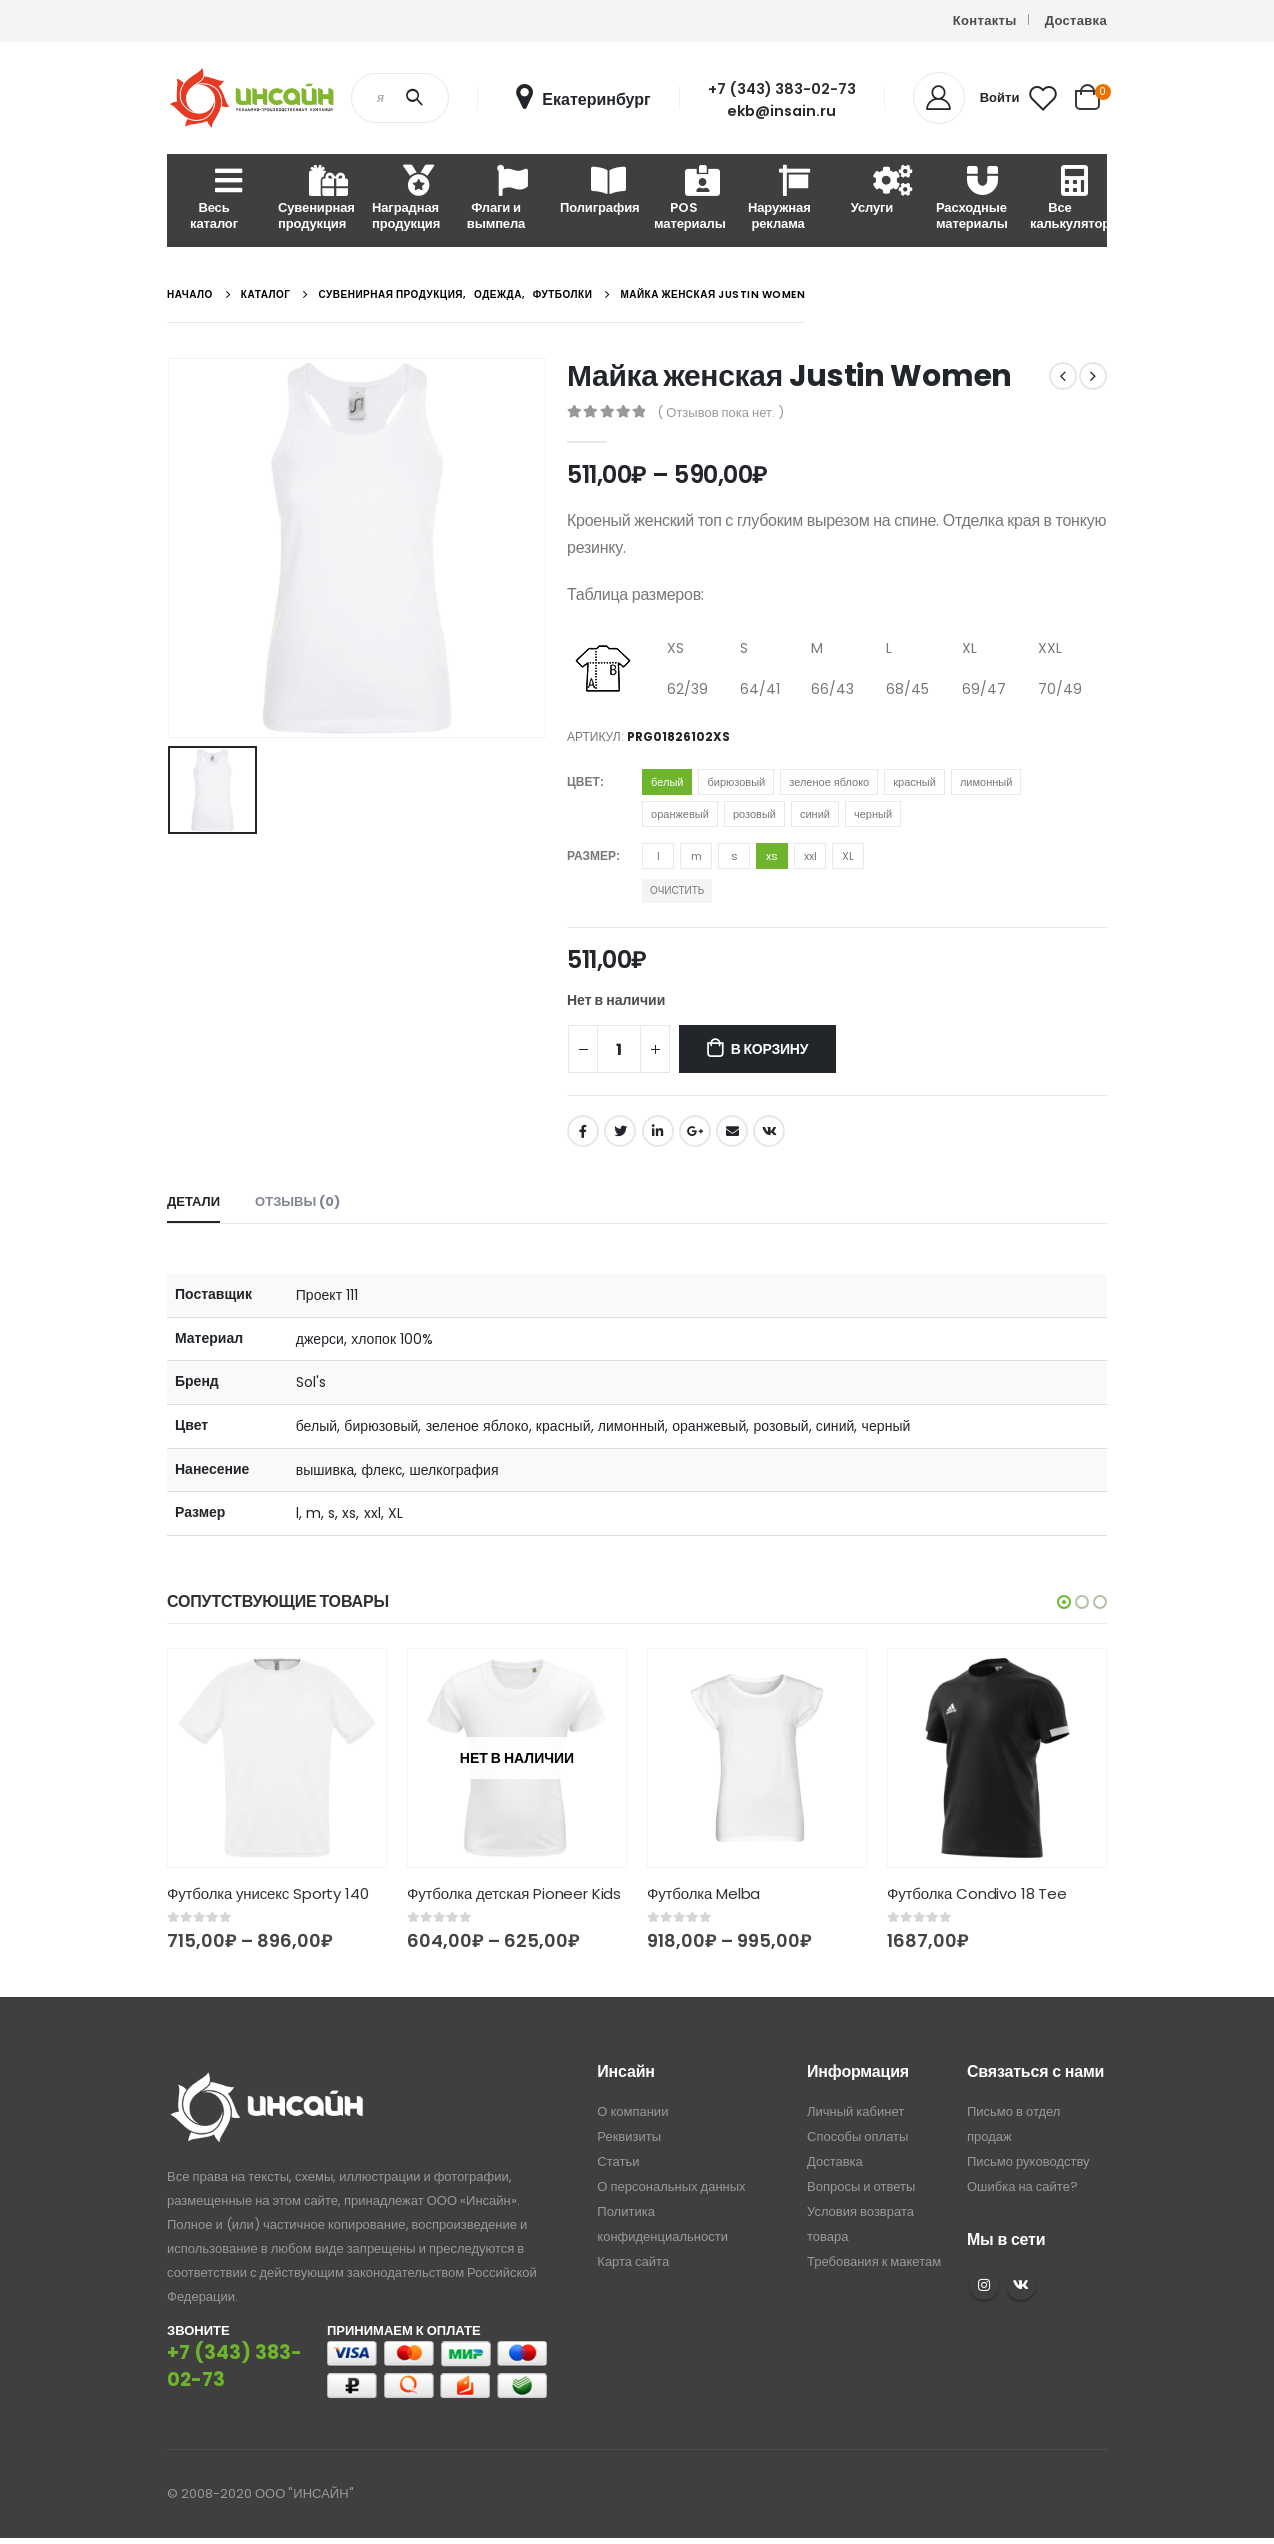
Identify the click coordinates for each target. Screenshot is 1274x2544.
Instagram (984, 2285)
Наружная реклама (779, 199)
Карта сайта (633, 2262)
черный (873, 814)
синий (815, 814)
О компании (632, 2112)
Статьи (618, 2162)
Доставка (1076, 20)
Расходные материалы (972, 199)
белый (667, 782)
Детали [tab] (193, 1201)
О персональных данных (671, 2187)
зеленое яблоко (829, 782)
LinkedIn (658, 1131)
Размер (591, 855)
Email (732, 1131)
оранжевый (680, 814)
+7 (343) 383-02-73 (782, 89)
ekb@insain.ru (781, 111)
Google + (695, 1131)
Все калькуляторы (1068, 199)
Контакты (985, 20)
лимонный (986, 782)
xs (772, 856)
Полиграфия (598, 191)
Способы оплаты (857, 2137)
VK (1021, 2285)
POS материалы (690, 199)
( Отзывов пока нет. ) (720, 412)
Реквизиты (629, 2137)
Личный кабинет (855, 2112)
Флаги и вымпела (496, 199)
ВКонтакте (769, 1131)
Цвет (583, 781)
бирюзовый (736, 782)
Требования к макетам (874, 2262)
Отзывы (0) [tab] (297, 1201)
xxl (810, 856)
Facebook (583, 1131)
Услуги (872, 191)
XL (848, 856)
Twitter (620, 1131)
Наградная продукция (406, 199)
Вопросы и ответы (861, 2187)
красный (914, 782)
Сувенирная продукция (316, 199)
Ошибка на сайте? (1022, 2187)
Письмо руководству (1028, 2162)
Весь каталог (214, 199)
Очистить (677, 890)
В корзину (769, 1049)
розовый (754, 814)
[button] (1064, 1602)
